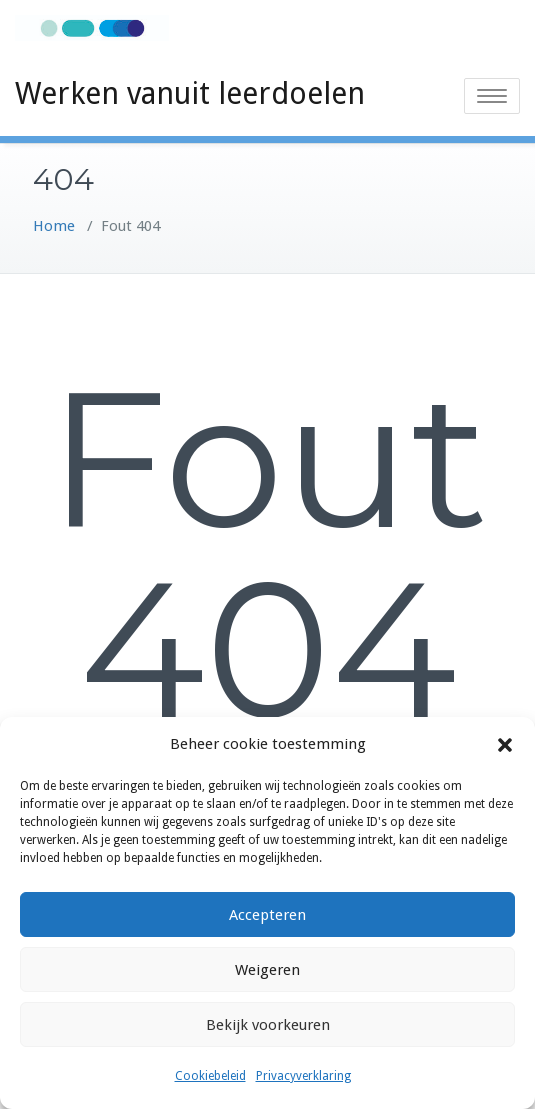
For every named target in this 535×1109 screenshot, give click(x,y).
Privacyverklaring (303, 1076)
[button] (505, 745)
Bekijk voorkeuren (268, 1025)
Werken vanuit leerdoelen (190, 93)
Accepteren (267, 915)
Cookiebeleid (210, 1076)
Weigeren (267, 970)
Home (54, 226)
